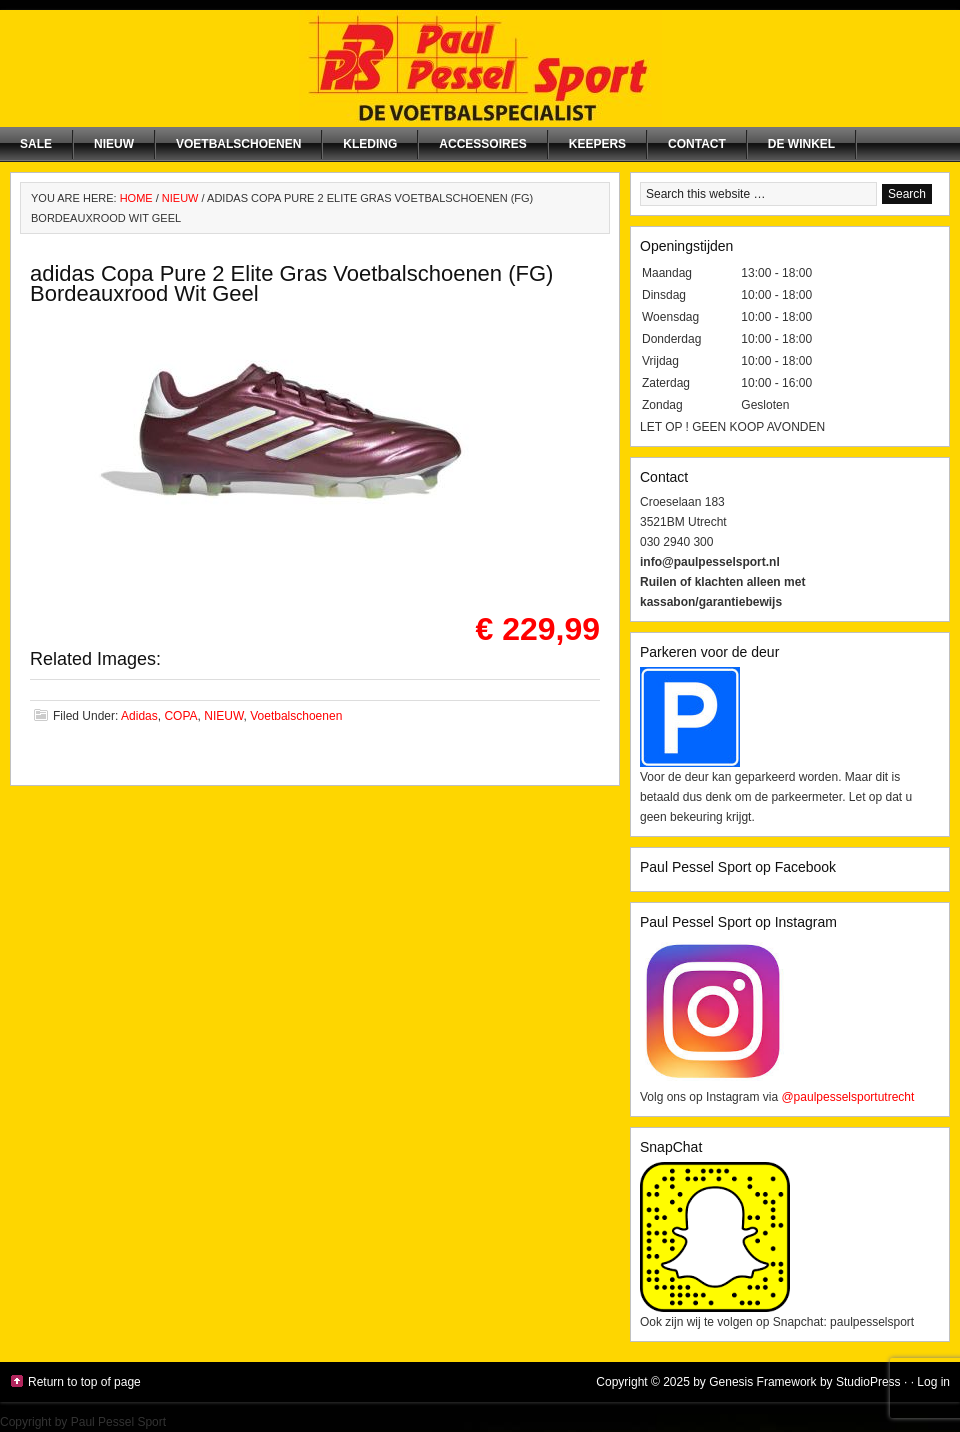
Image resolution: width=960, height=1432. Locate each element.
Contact (697, 144)
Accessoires (482, 144)
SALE (36, 144)
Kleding (370, 144)
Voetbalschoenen (238, 144)
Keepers (597, 144)
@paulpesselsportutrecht (847, 1097)
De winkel (801, 144)
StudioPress (868, 1382)
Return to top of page (84, 1382)
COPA (180, 716)
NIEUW (114, 144)
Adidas (139, 716)
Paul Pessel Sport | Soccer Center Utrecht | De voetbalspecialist (480, 68)
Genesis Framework (762, 1382)
